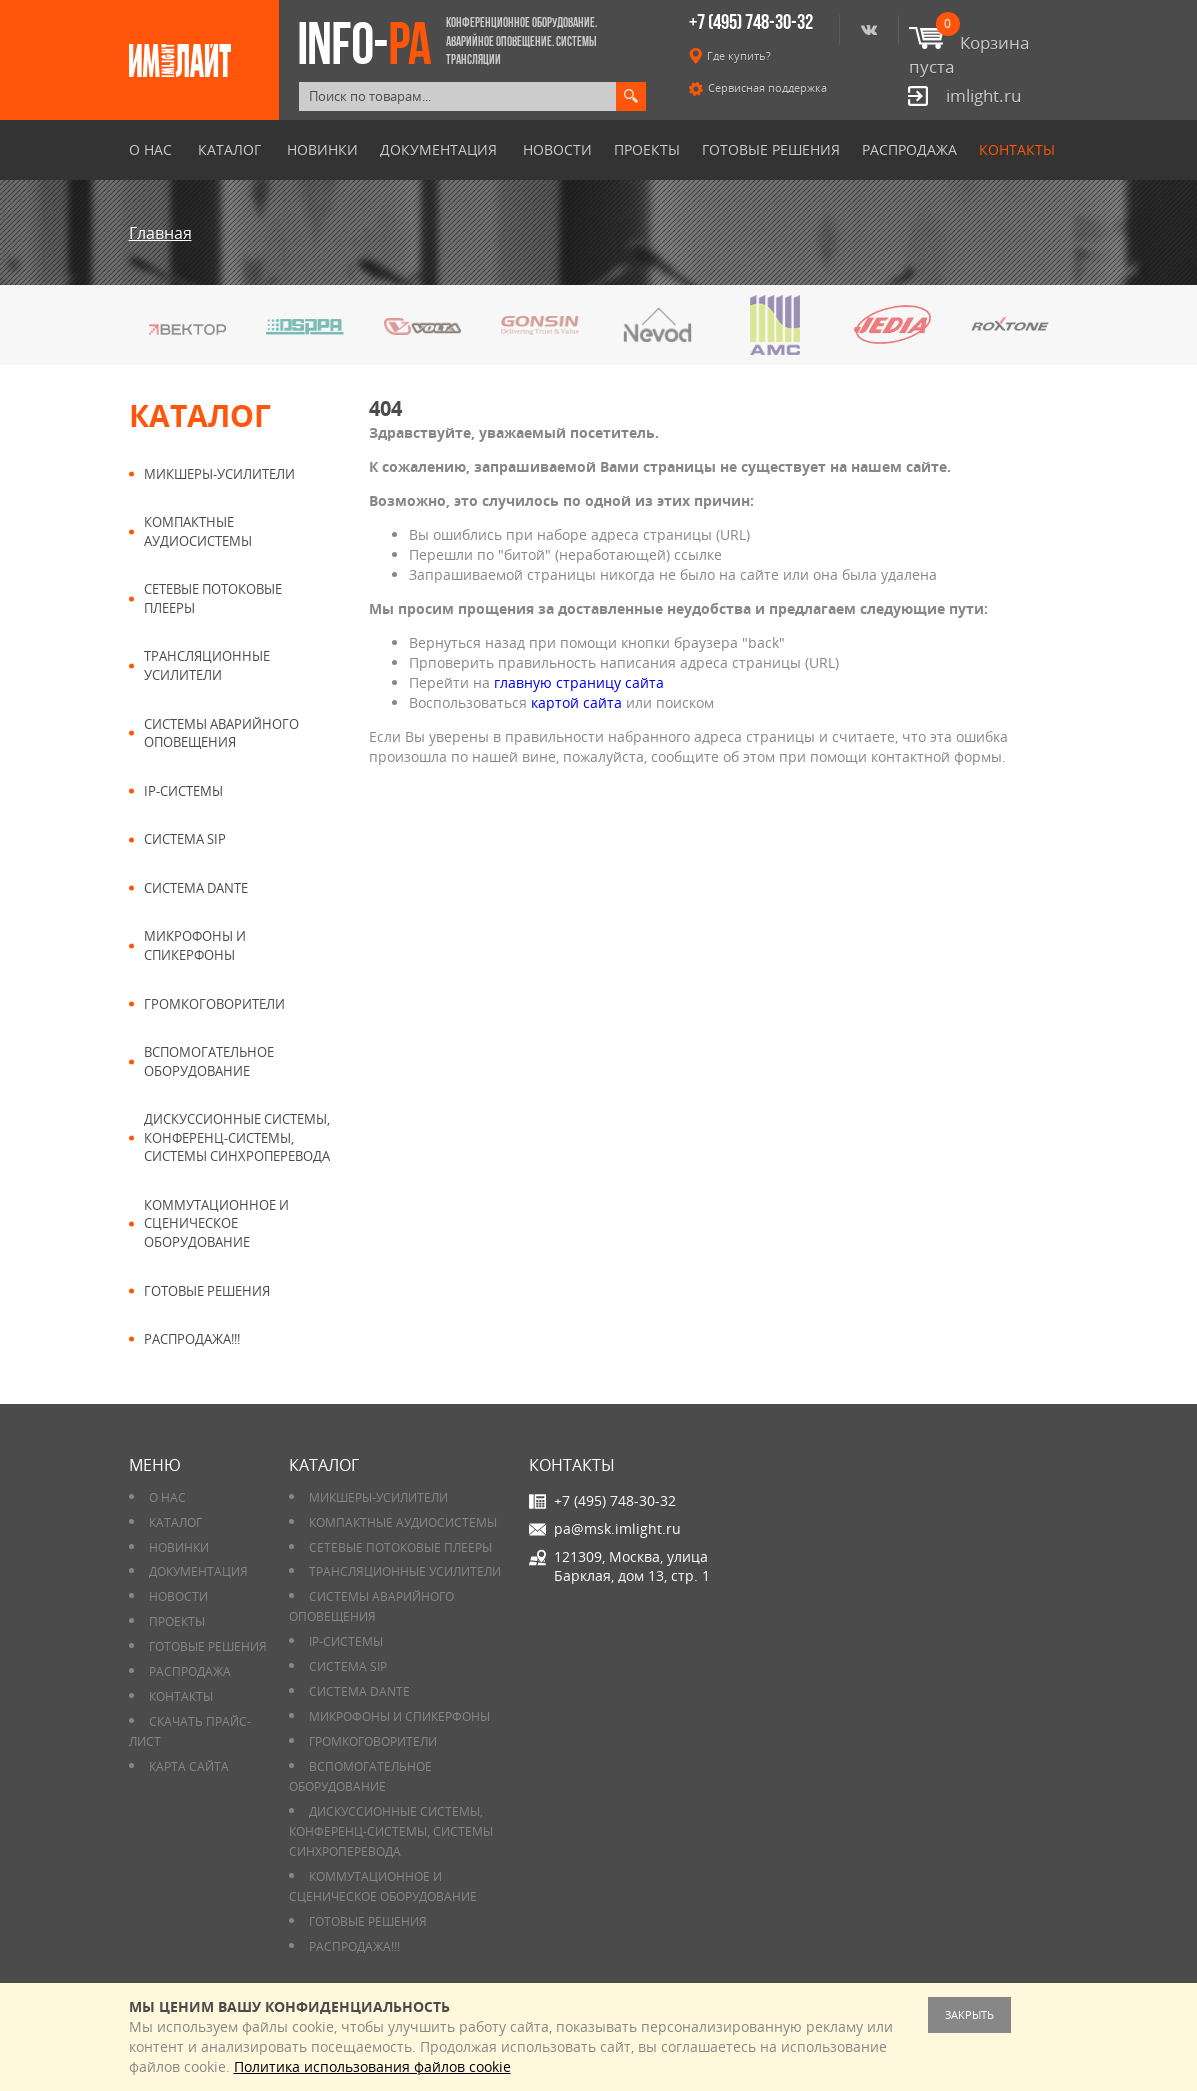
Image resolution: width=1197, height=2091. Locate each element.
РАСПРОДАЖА (909, 150)
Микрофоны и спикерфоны (195, 945)
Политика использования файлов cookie (372, 2066)
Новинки (322, 150)
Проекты (647, 150)
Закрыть (969, 2014)
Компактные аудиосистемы (198, 531)
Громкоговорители (214, 1004)
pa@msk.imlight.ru (617, 1528)
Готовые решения (771, 150)
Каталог (229, 150)
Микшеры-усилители (219, 474)
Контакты (1017, 150)
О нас (150, 150)
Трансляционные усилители (207, 665)
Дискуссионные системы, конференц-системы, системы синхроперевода (237, 1137)
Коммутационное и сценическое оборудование (216, 1223)
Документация (438, 150)
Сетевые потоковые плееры (213, 598)
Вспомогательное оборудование (209, 1061)
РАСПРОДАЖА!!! (192, 1339)
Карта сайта (189, 1766)
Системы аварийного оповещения (221, 733)
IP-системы (183, 791)
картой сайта (576, 702)
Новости (557, 150)
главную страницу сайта (579, 682)
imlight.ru (983, 95)
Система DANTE (196, 888)
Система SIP (185, 839)
